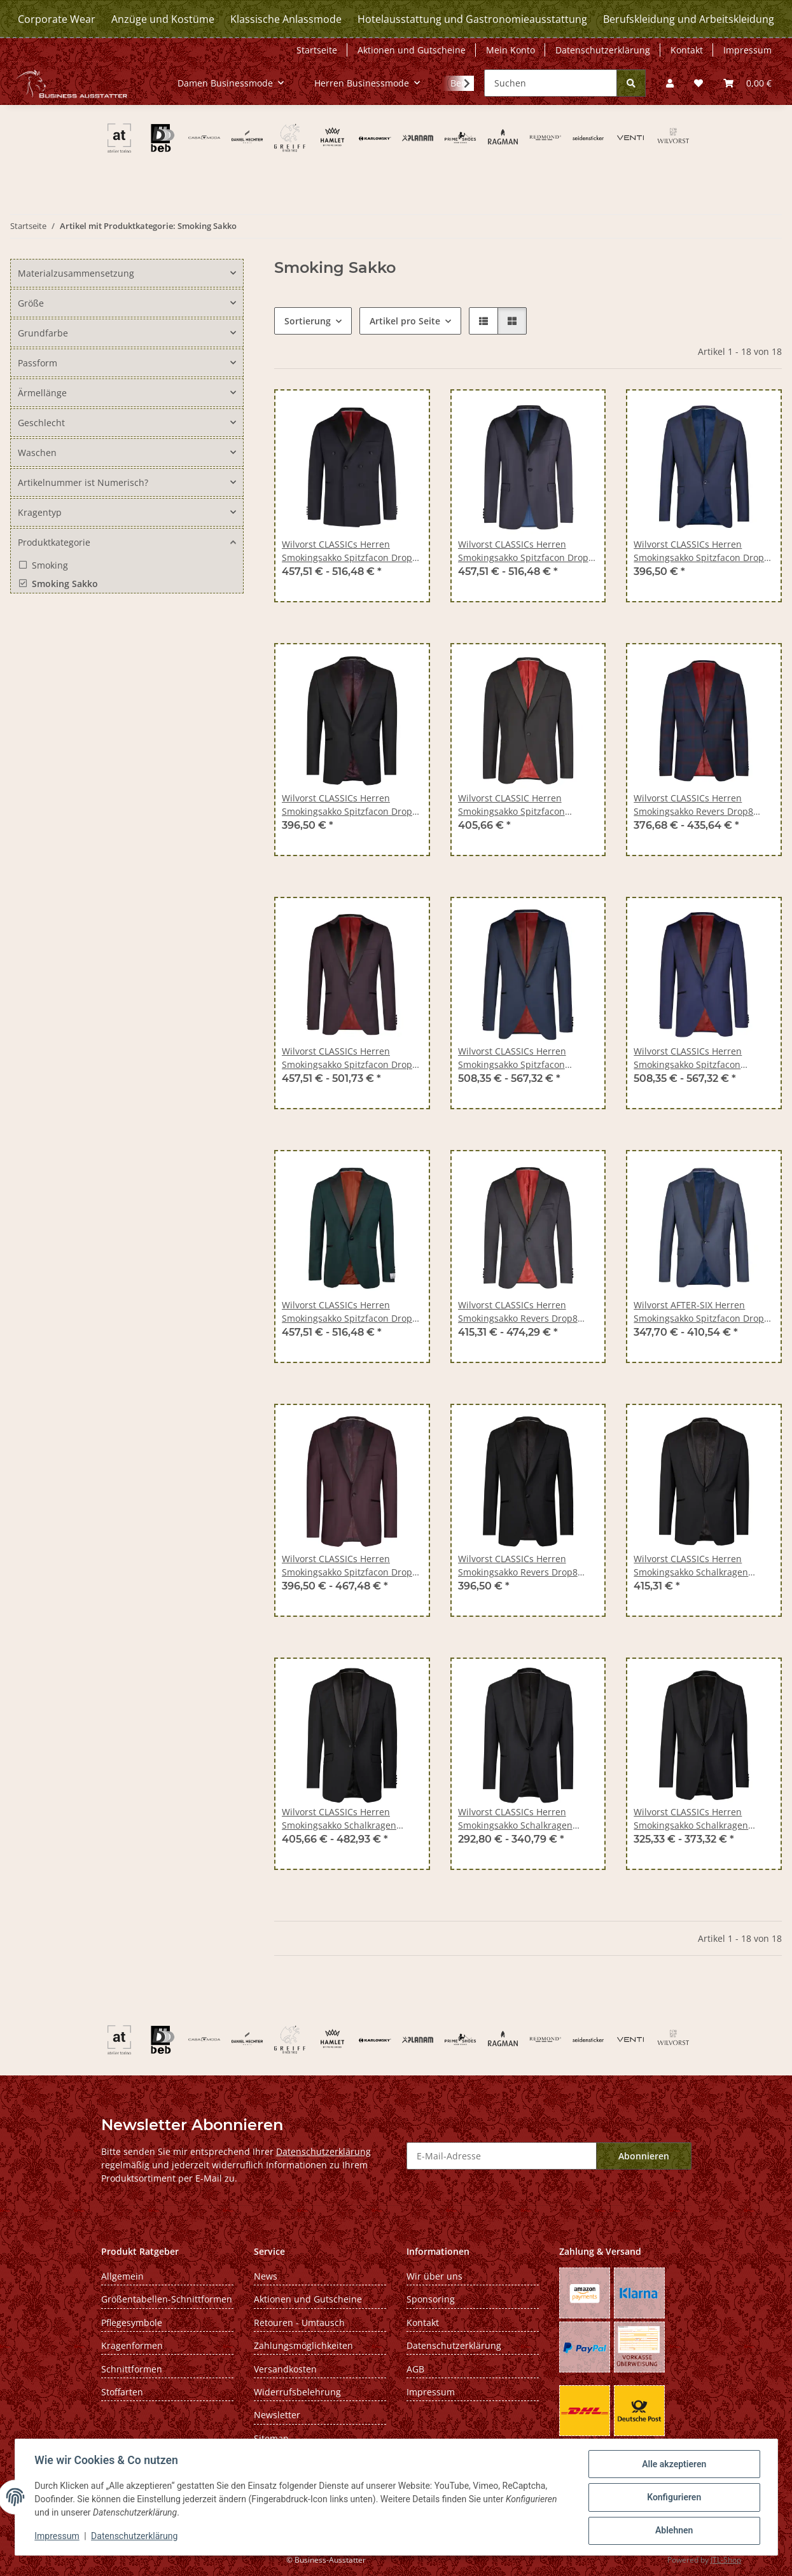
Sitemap (271, 2438)
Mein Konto (510, 50)
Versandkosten (285, 2369)
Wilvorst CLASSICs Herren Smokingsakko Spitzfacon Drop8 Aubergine (349, 1058)
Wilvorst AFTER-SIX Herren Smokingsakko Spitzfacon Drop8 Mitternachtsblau (701, 1312)
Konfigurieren (673, 2498)
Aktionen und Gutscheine (412, 50)
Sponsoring (430, 2299)
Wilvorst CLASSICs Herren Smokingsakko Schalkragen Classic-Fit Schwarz (515, 1819)
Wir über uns (434, 2276)
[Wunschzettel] (698, 83)
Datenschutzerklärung (135, 2536)
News (265, 2276)
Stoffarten (122, 2392)
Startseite (316, 50)
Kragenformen (132, 2345)
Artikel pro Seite (405, 321)
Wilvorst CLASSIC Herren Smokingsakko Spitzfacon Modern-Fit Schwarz (511, 805)
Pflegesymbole (131, 2322)
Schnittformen (131, 2369)
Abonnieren (643, 2156)
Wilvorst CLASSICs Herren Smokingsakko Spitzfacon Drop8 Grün (349, 1312)
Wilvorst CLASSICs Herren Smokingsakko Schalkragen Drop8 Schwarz (691, 1566)
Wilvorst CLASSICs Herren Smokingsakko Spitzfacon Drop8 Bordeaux (349, 1566)
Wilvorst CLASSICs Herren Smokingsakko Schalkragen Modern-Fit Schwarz (691, 1819)
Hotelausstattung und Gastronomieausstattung (472, 19)
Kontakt (686, 50)
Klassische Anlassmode (286, 19)
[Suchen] (550, 83)
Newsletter (277, 2415)
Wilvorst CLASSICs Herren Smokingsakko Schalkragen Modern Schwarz (339, 1819)
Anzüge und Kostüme (162, 19)
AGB (415, 2369)
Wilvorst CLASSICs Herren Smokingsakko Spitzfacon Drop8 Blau (349, 551)
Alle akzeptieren (673, 2465)
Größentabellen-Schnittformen (166, 2299)
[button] (670, 83)
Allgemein (122, 2276)
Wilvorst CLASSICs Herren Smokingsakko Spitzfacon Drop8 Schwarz (349, 805)
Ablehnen (673, 2531)
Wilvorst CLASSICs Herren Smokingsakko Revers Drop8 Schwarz (518, 1312)
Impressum (58, 2536)
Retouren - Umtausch (299, 2322)
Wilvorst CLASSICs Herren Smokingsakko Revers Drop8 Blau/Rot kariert (693, 805)
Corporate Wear (56, 19)
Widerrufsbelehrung (297, 2392)
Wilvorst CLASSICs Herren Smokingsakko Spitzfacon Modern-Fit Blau (512, 1058)
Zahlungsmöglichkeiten (303, 2345)
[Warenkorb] (747, 83)
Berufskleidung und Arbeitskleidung (688, 19)
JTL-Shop (726, 2559)
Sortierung (307, 321)
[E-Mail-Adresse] (501, 2156)
